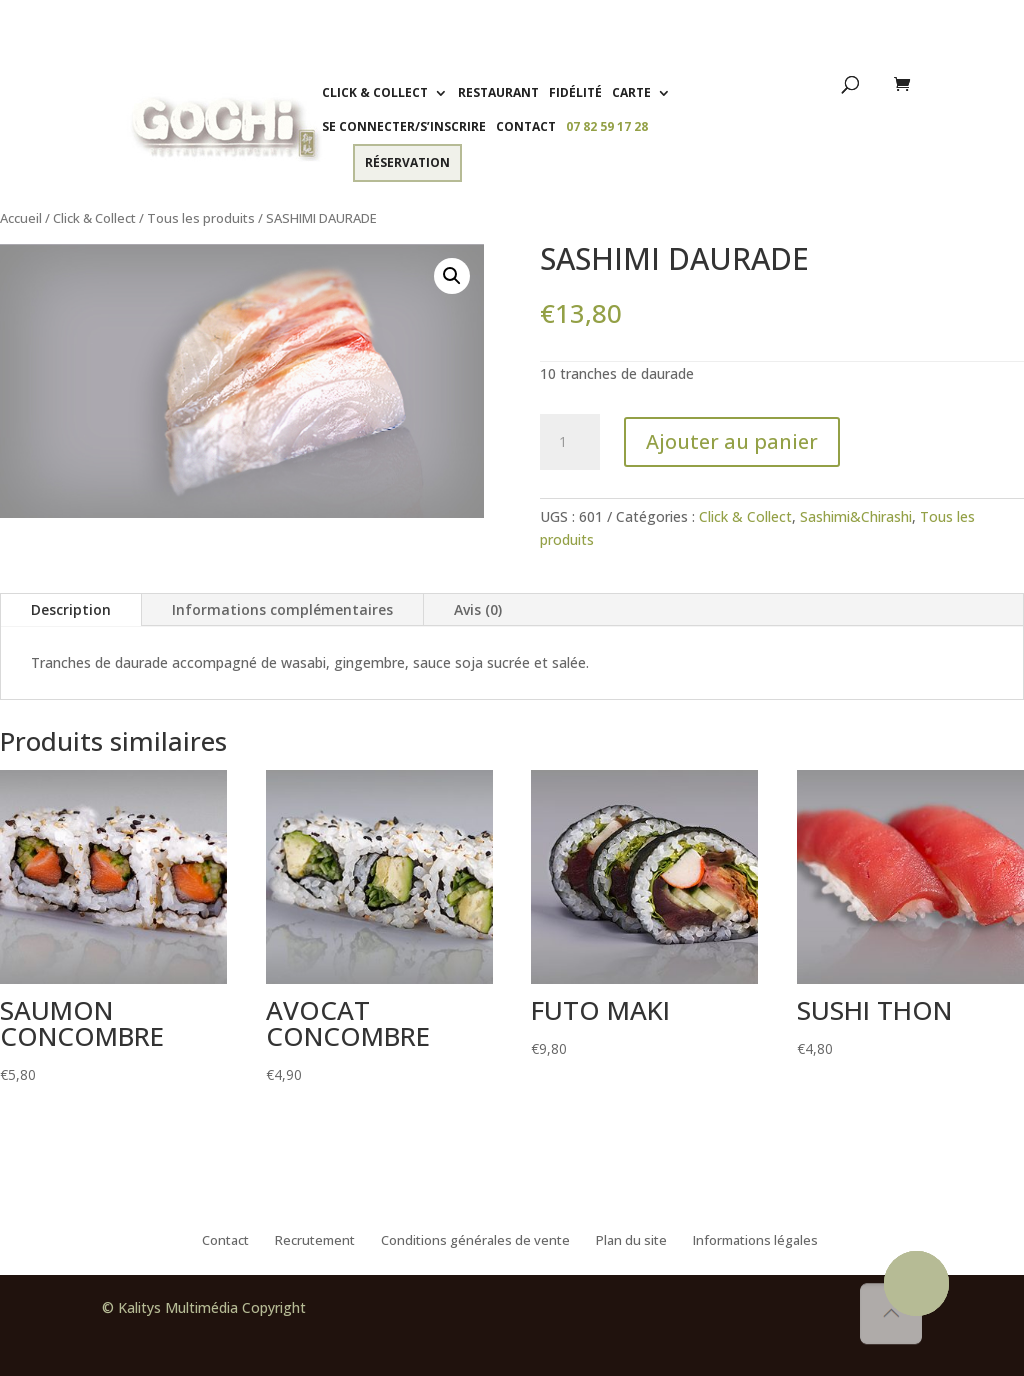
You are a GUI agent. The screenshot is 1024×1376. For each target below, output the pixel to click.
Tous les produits (201, 218)
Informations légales (755, 1241)
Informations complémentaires (282, 609)
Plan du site (631, 1241)
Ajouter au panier (732, 441)
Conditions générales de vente (475, 1241)
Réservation (407, 162)
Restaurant (498, 92)
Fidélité (575, 92)
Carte (631, 92)
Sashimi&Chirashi (856, 516)
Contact (526, 126)
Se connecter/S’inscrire (404, 126)
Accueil (21, 218)
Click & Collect (375, 92)
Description (71, 609)
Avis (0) (478, 609)
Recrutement (315, 1241)
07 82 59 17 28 (607, 126)
